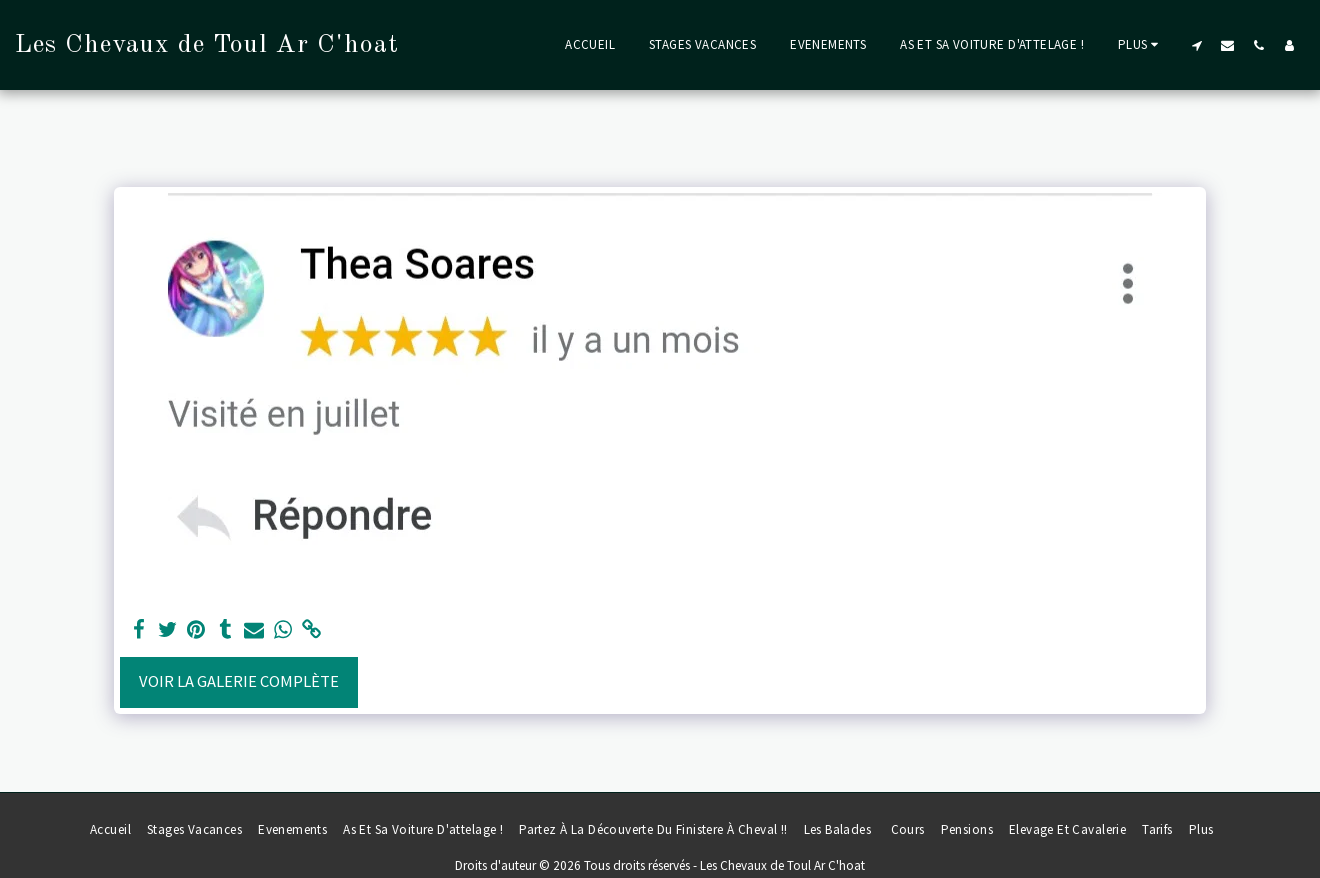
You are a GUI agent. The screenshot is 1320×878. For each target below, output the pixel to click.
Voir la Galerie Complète (239, 681)
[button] (1196, 45)
